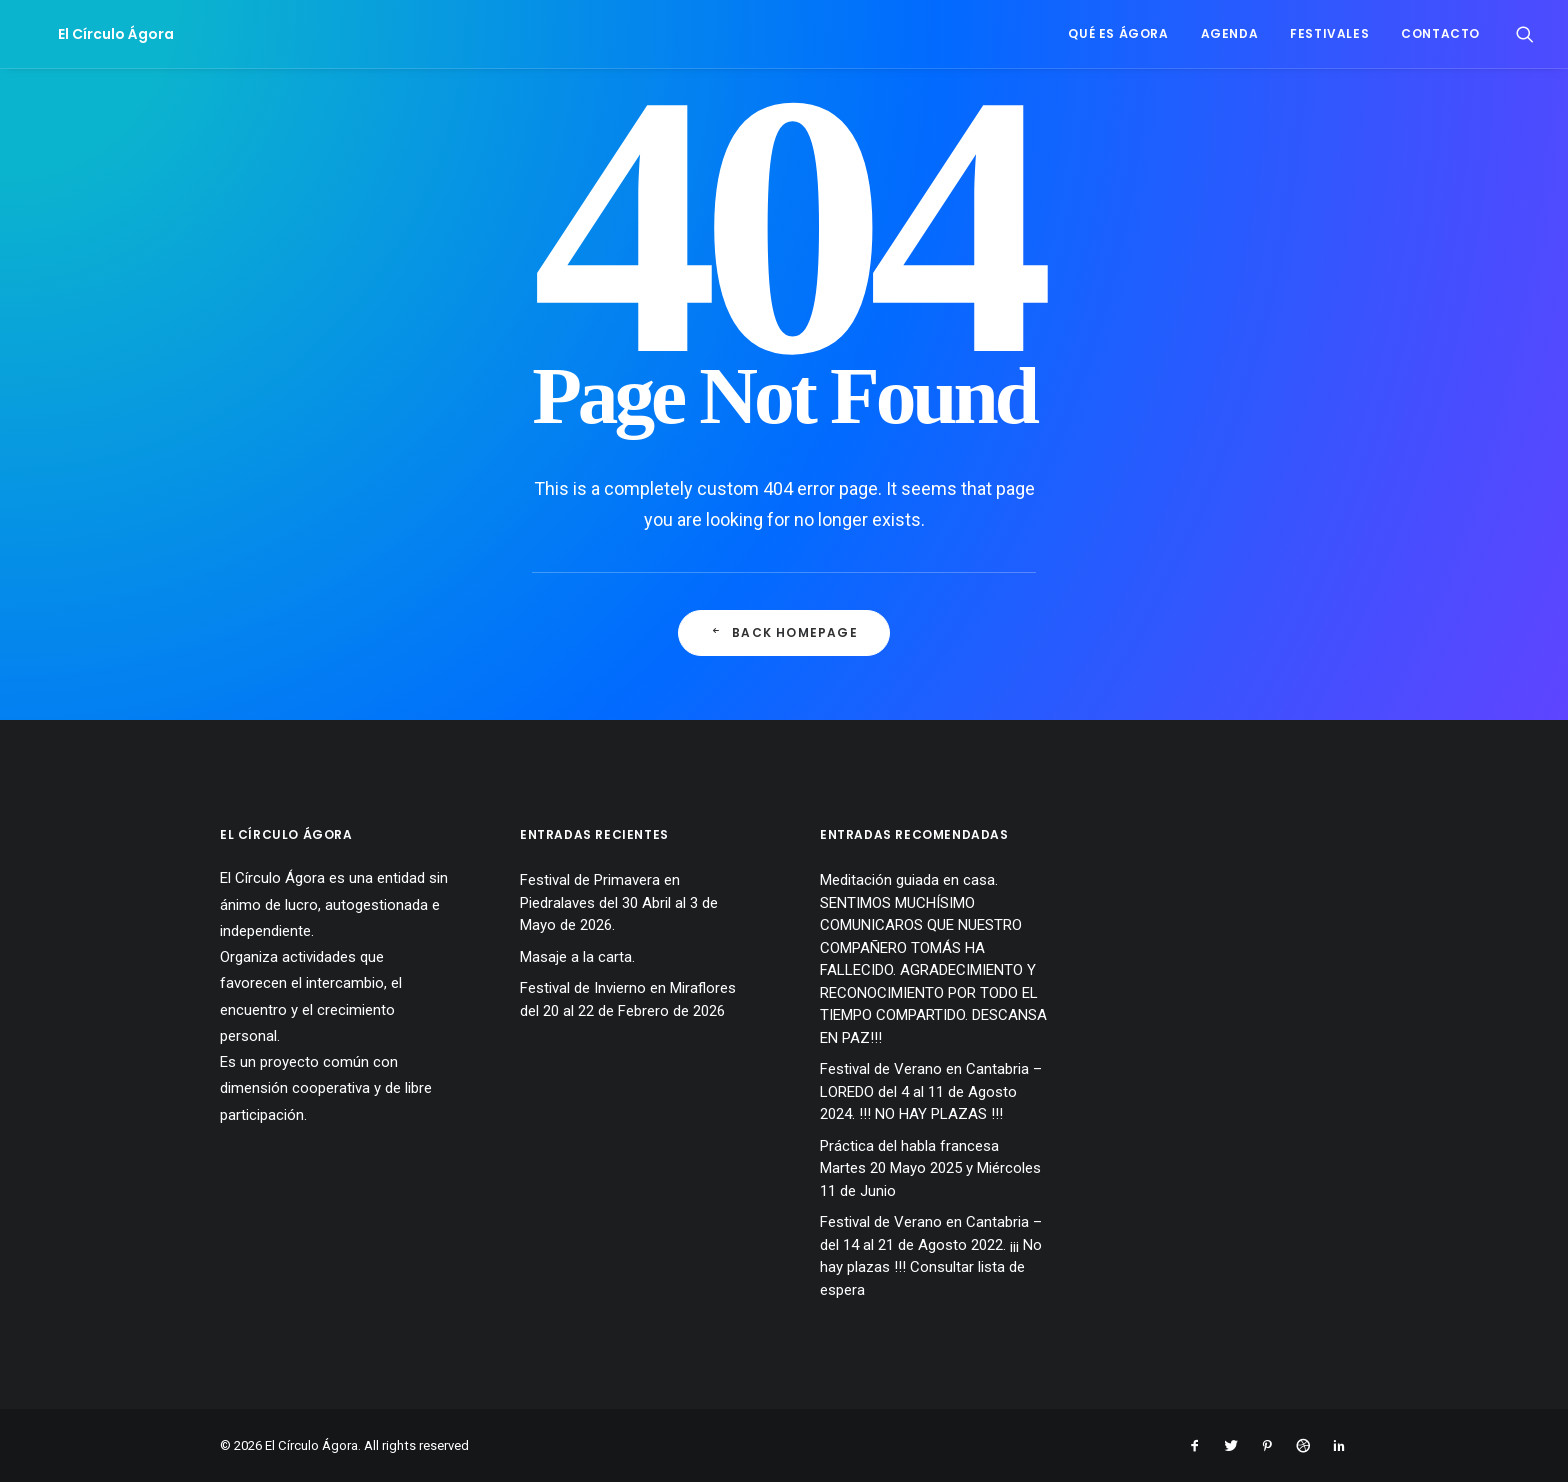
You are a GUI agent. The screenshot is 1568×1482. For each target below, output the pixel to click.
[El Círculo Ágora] (92, 34)
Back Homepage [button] (784, 632)
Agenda (1230, 33)
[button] (1525, 34)
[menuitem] (1118, 34)
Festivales (1329, 33)
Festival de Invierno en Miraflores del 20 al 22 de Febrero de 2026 (628, 999)
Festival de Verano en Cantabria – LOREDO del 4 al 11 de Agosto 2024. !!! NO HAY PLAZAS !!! (931, 1091)
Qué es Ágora (1118, 33)
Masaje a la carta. (577, 957)
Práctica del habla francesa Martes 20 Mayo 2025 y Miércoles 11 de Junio (930, 1168)
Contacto (1440, 33)
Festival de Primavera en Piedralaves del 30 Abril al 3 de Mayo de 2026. (619, 902)
